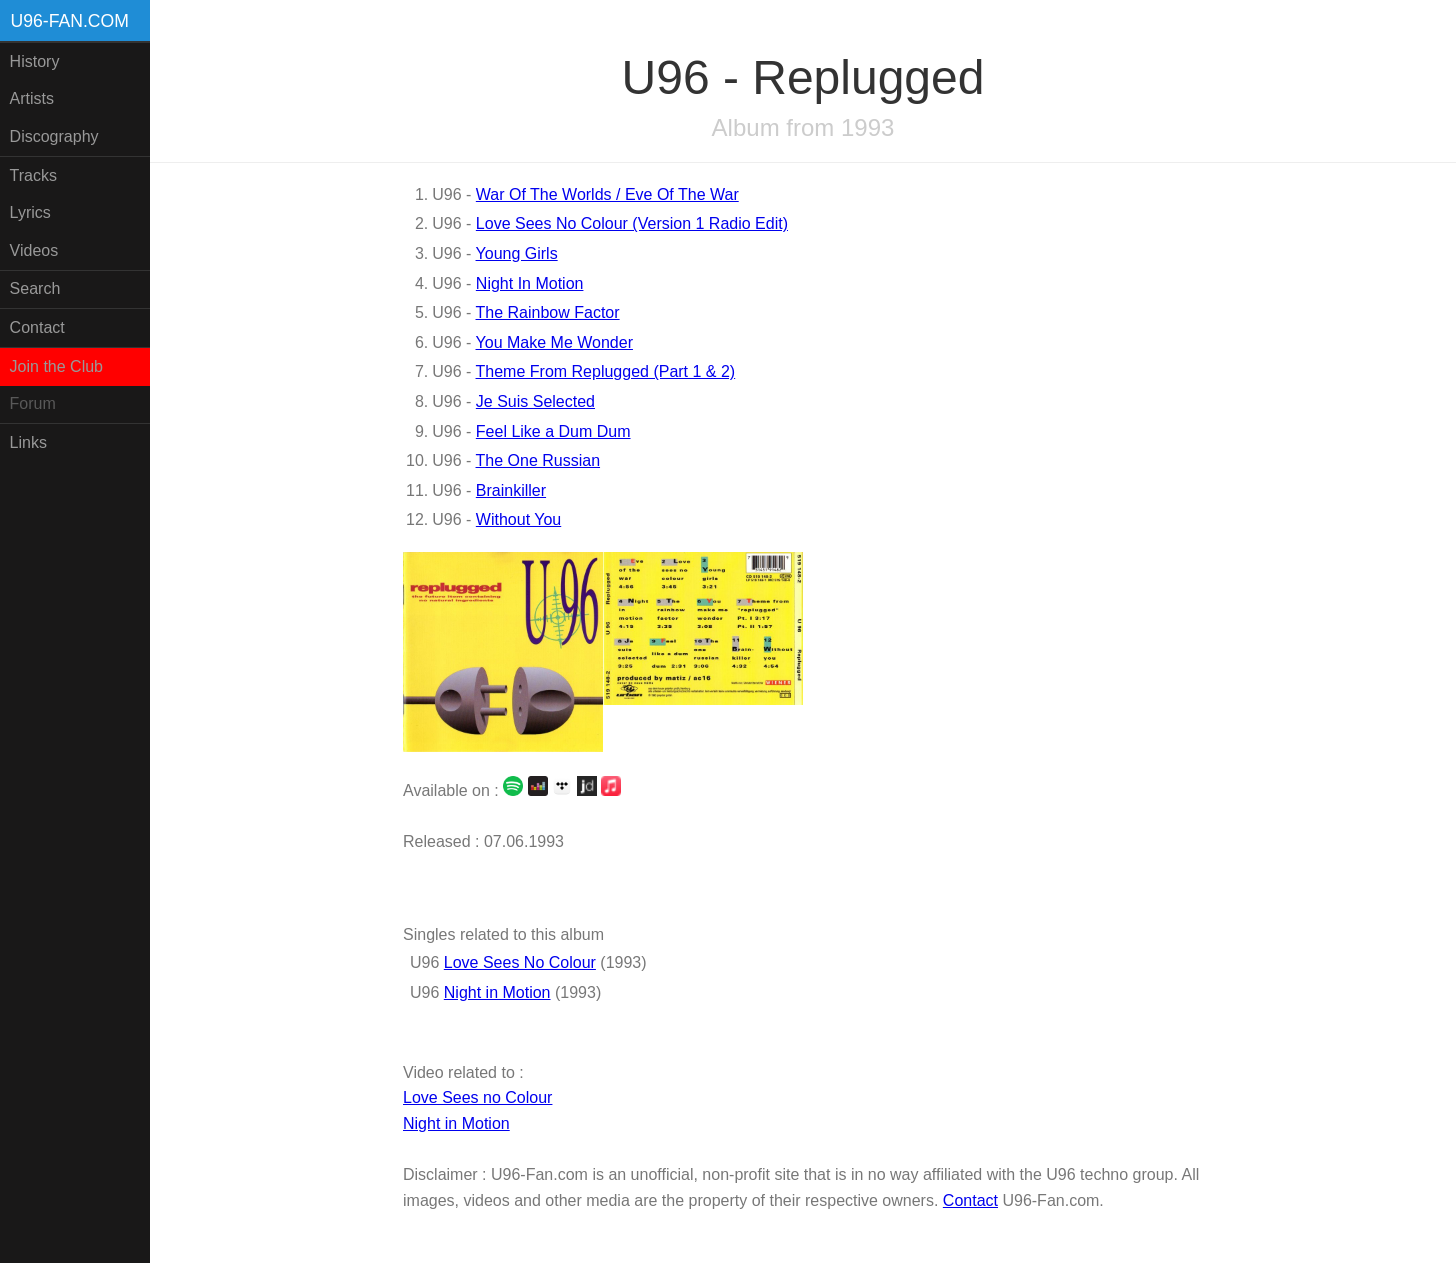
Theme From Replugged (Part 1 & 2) (606, 371)
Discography (54, 136)
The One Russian (538, 460)
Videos (34, 250)
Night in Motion (497, 992)
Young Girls (517, 253)
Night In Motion (530, 283)
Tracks (33, 175)
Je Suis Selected (535, 401)
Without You (518, 519)
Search (35, 288)
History (35, 61)
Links (28, 442)
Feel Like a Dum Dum (553, 431)
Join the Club (56, 366)
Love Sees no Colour (477, 1097)
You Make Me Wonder (554, 342)
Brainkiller (511, 490)
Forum (33, 403)
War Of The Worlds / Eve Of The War (607, 194)
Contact (37, 327)
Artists (32, 98)
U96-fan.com (70, 21)
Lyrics (30, 212)
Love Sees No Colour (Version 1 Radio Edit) (632, 223)
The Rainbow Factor (548, 312)
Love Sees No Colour (520, 962)
